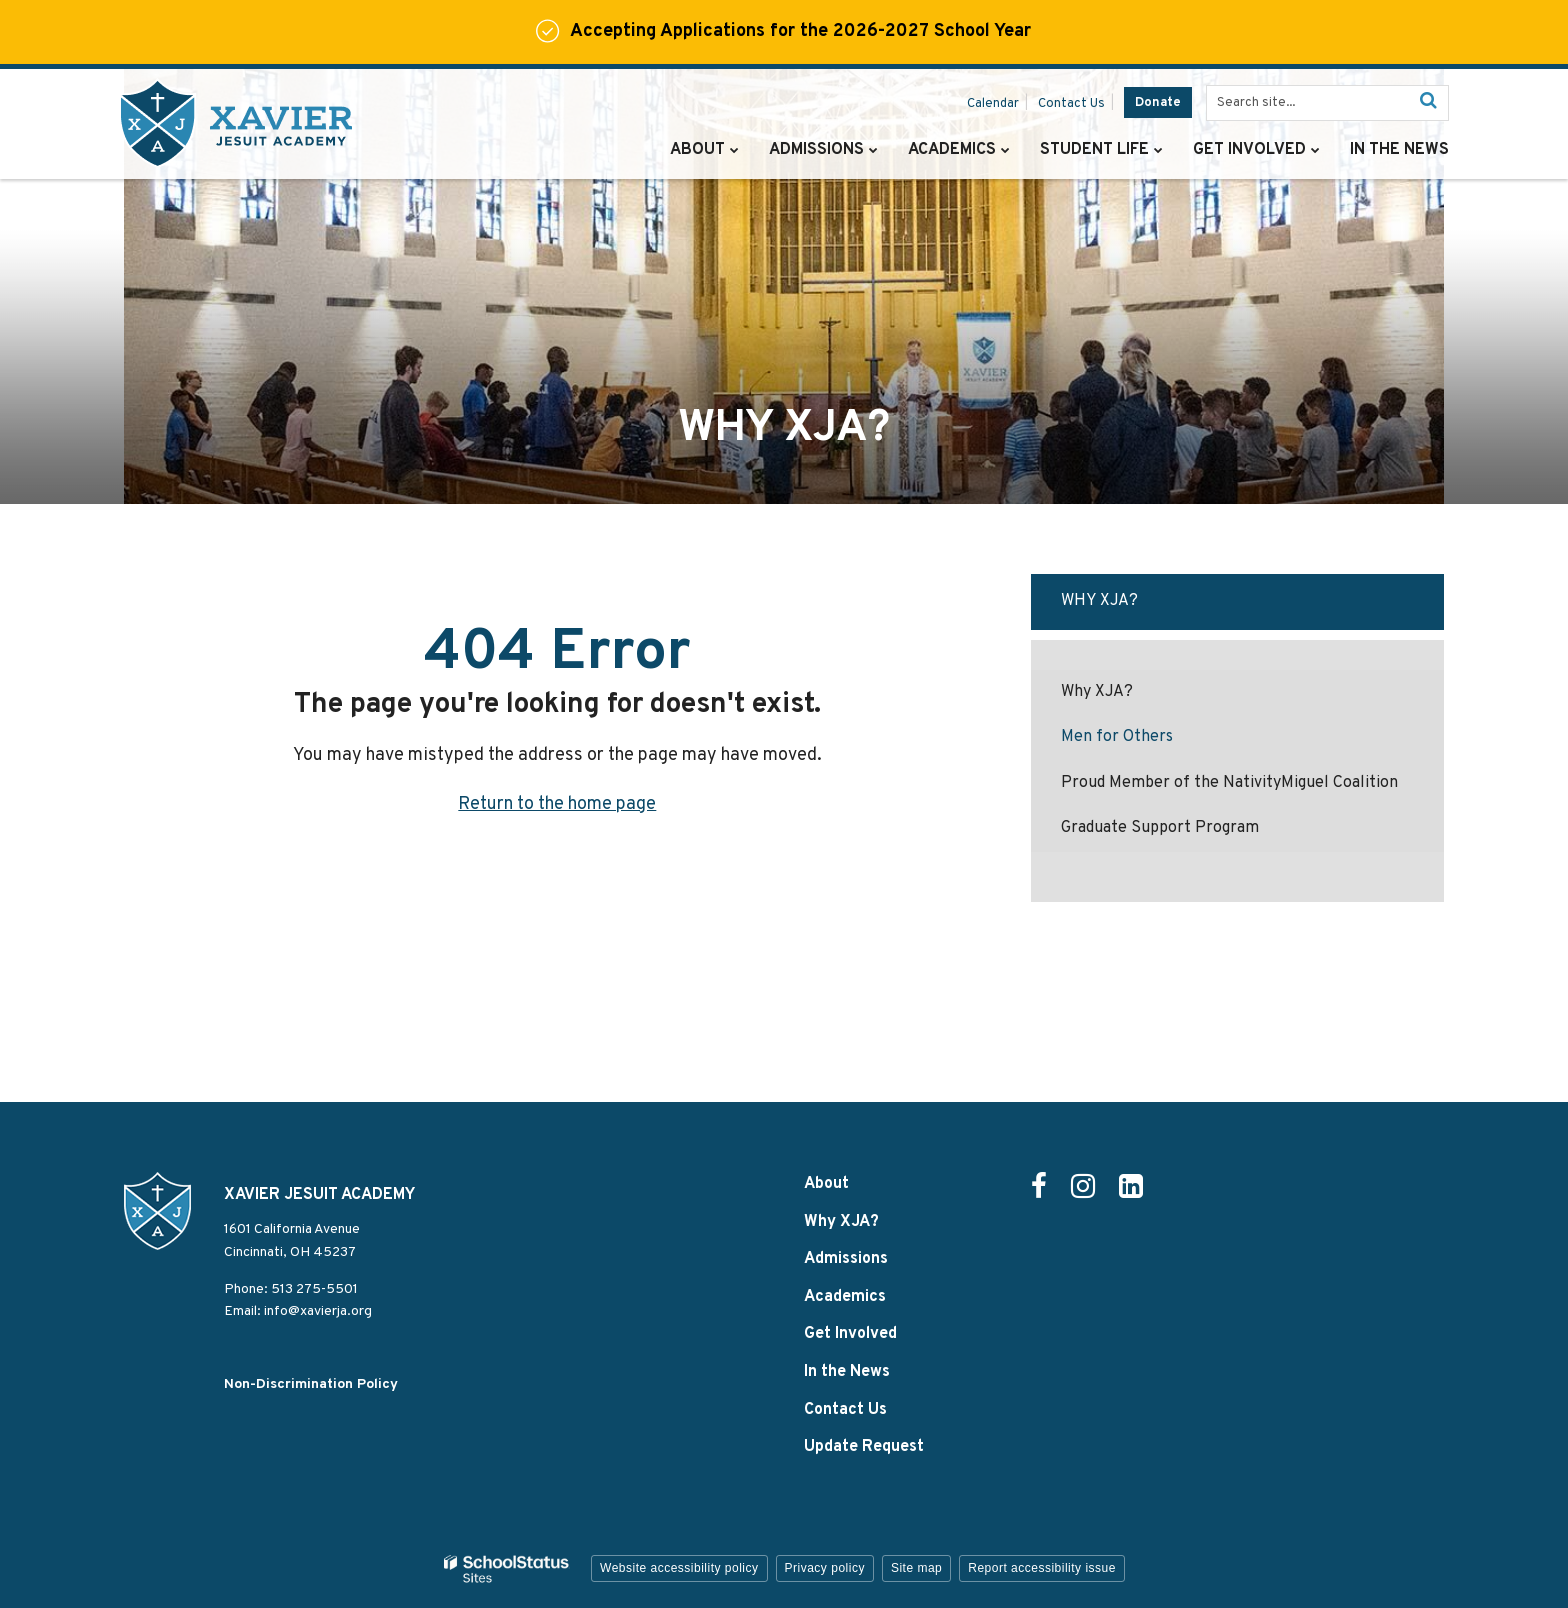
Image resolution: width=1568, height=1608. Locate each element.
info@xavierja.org (318, 1311)
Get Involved (850, 1334)
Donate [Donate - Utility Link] (1158, 103)
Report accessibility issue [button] (1042, 1568)
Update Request (864, 1447)
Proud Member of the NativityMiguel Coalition (1229, 783)
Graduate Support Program (1160, 828)
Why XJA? (1099, 601)
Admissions (846, 1259)
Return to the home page (557, 804)
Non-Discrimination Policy (311, 1384)
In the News (847, 1372)
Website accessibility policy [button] (679, 1568)
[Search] (1428, 103)
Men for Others (1117, 737)
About (826, 1184)
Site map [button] (916, 1568)
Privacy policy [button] (825, 1568)
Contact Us (1071, 104)
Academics (845, 1297)
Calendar (993, 104)
